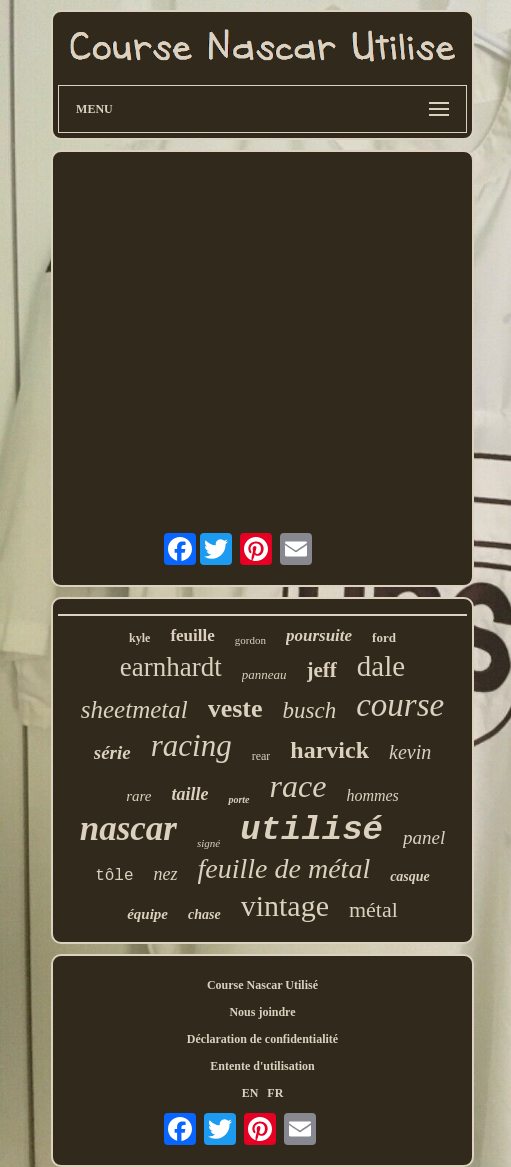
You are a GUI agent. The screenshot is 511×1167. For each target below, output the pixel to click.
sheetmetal (134, 709)
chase (204, 914)
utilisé (311, 830)
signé (208, 843)
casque (410, 876)
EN (250, 1093)
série (112, 752)
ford (384, 637)
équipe (147, 914)
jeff (322, 670)
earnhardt (171, 667)
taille (189, 794)
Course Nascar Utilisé (262, 985)
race (298, 786)
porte (238, 799)
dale (381, 666)
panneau (264, 674)
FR (275, 1093)
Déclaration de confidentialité (262, 1039)
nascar (128, 828)
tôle (114, 876)
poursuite (319, 635)
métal (373, 909)
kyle (139, 638)
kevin (410, 752)
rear (261, 756)
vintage (285, 905)
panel (424, 837)
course (400, 705)
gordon (250, 640)
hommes (372, 795)
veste (235, 708)
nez (166, 874)
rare (138, 796)
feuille (192, 635)
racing (191, 745)
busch (310, 710)
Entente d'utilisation (262, 1066)
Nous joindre (262, 1012)
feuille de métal (284, 868)
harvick (329, 750)
